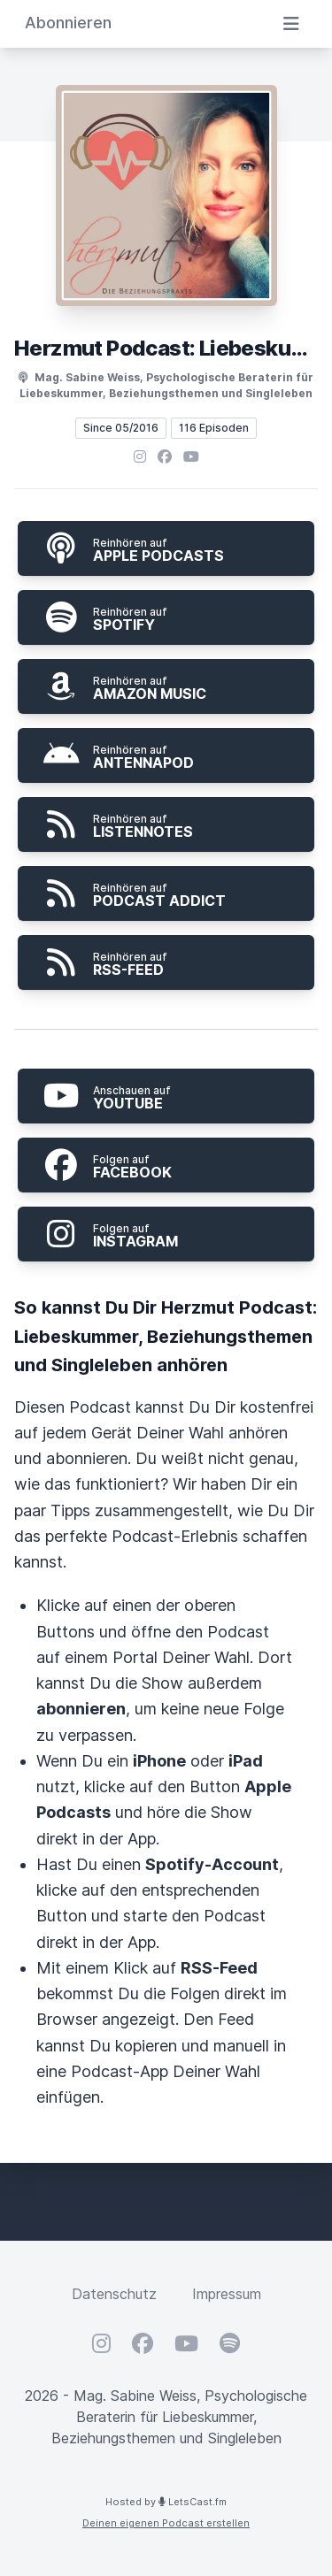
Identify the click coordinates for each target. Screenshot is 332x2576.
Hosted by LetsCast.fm (166, 2502)
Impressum (226, 2294)
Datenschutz (114, 2294)
